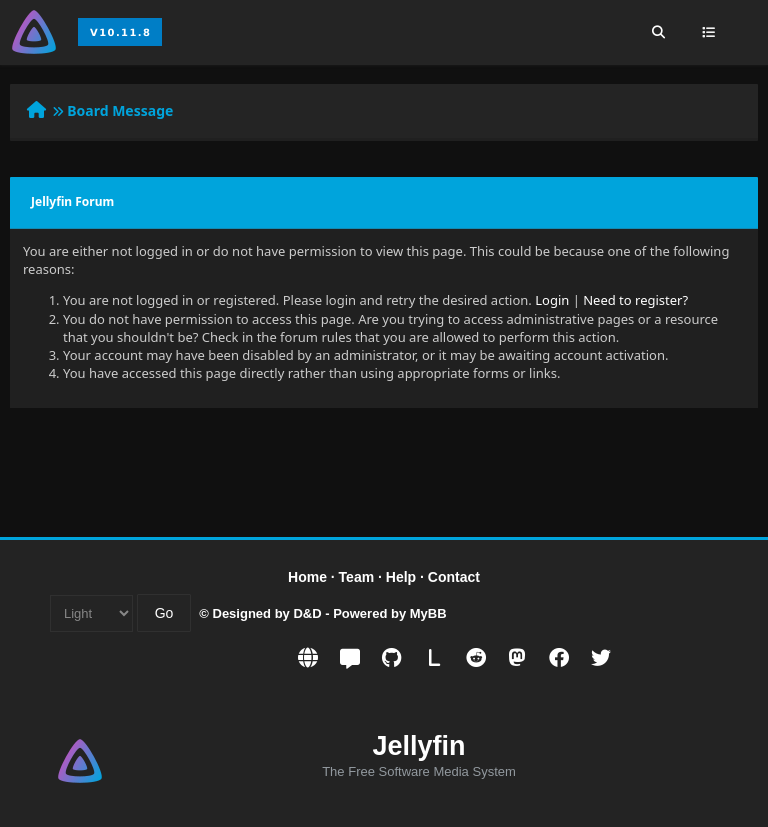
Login (552, 300)
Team (357, 577)
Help (401, 577)
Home (307, 577)
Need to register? (635, 300)
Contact (454, 577)
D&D (307, 613)
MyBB (428, 613)
